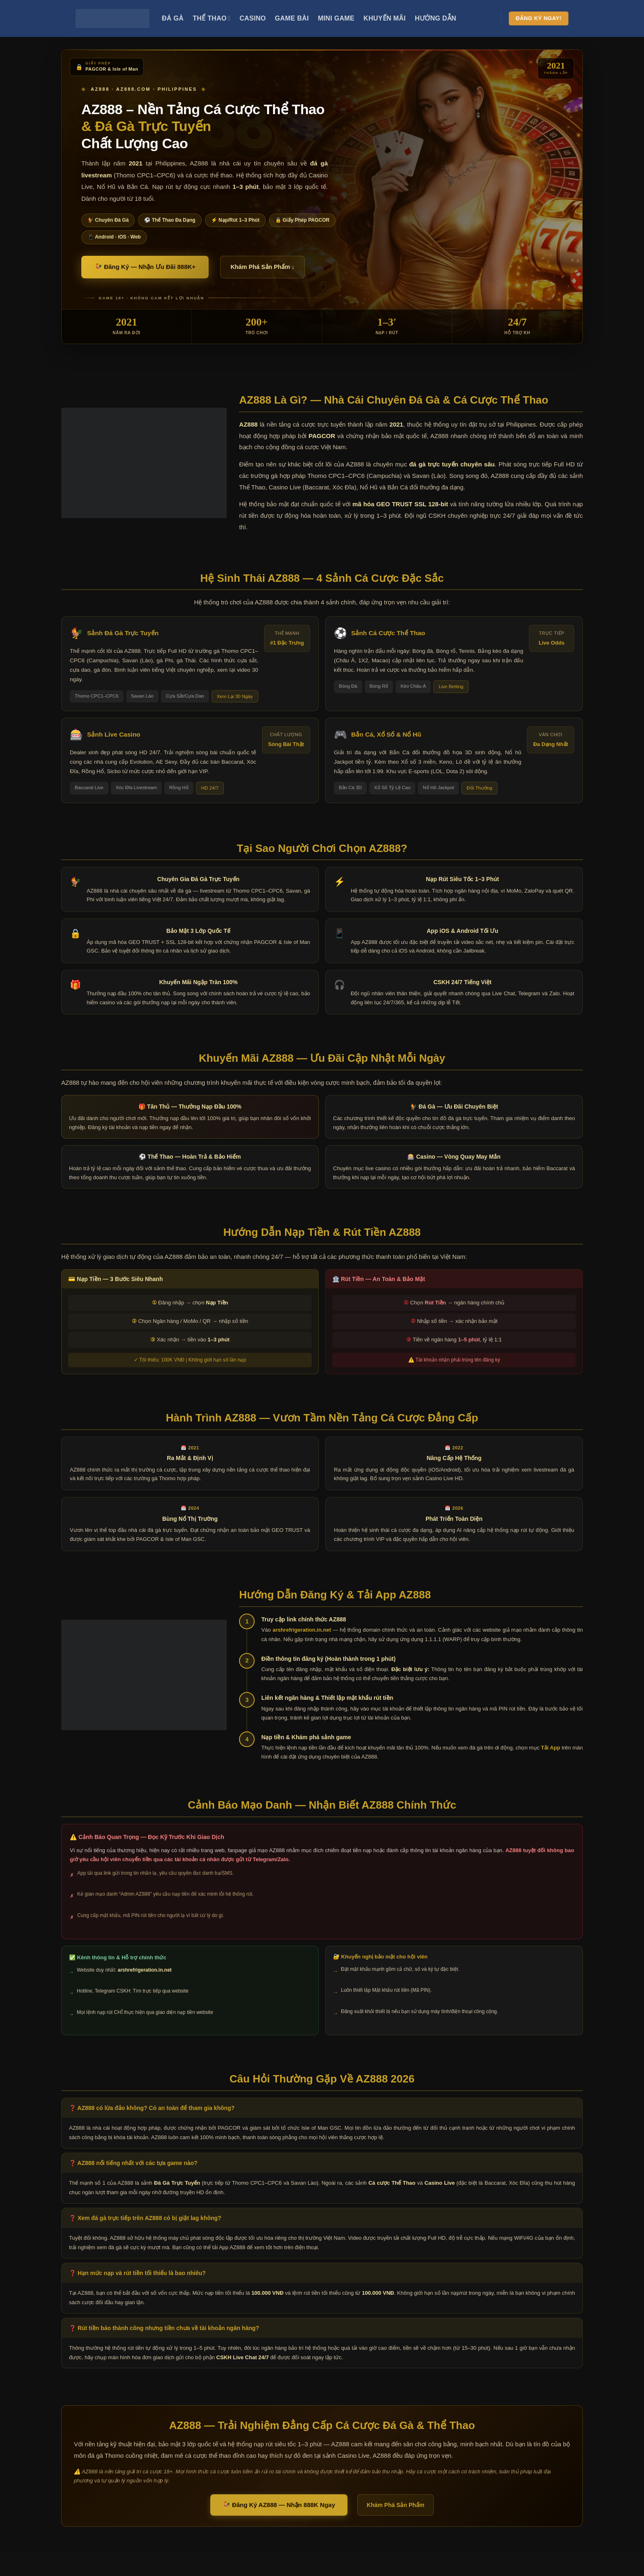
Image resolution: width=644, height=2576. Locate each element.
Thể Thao (211, 18)
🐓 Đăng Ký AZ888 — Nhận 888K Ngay (279, 2504)
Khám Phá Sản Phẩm (395, 2505)
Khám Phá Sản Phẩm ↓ (262, 267)
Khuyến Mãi (384, 18)
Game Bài (292, 18)
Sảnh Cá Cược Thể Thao (388, 632)
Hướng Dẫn (435, 18)
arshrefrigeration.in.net (302, 1630)
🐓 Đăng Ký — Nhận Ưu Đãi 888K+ (145, 266)
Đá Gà (173, 18)
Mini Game (336, 18)
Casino (252, 18)
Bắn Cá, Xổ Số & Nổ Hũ (386, 734)
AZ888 (248, 424)
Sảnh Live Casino (113, 734)
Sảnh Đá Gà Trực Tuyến (123, 632)
